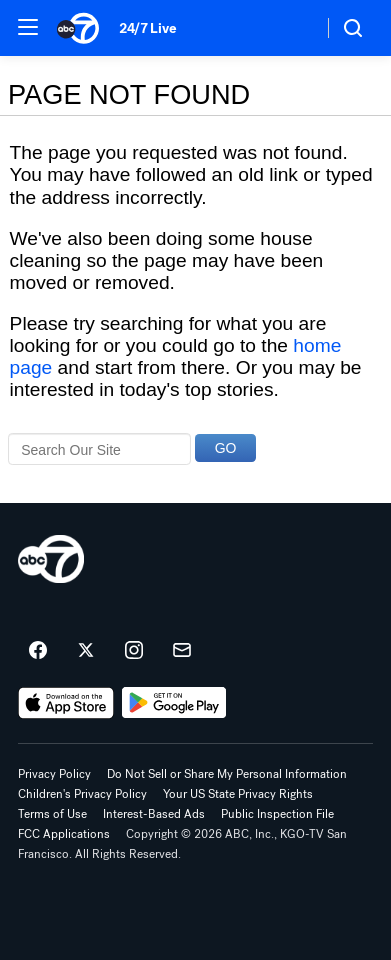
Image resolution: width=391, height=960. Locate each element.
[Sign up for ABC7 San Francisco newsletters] (182, 651)
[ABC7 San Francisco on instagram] (134, 651)
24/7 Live (147, 28)
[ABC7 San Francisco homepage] (78, 28)
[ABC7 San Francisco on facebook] (38, 651)
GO (226, 448)
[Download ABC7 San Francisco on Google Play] (174, 703)
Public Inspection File (277, 814)
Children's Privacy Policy (82, 794)
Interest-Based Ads (154, 814)
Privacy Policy (54, 774)
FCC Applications (64, 834)
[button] (28, 27)
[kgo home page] (51, 559)
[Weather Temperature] (291, 28)
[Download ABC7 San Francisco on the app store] (66, 703)
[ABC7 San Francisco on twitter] (86, 651)
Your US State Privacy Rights (238, 794)
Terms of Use (52, 814)
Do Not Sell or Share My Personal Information (227, 774)
